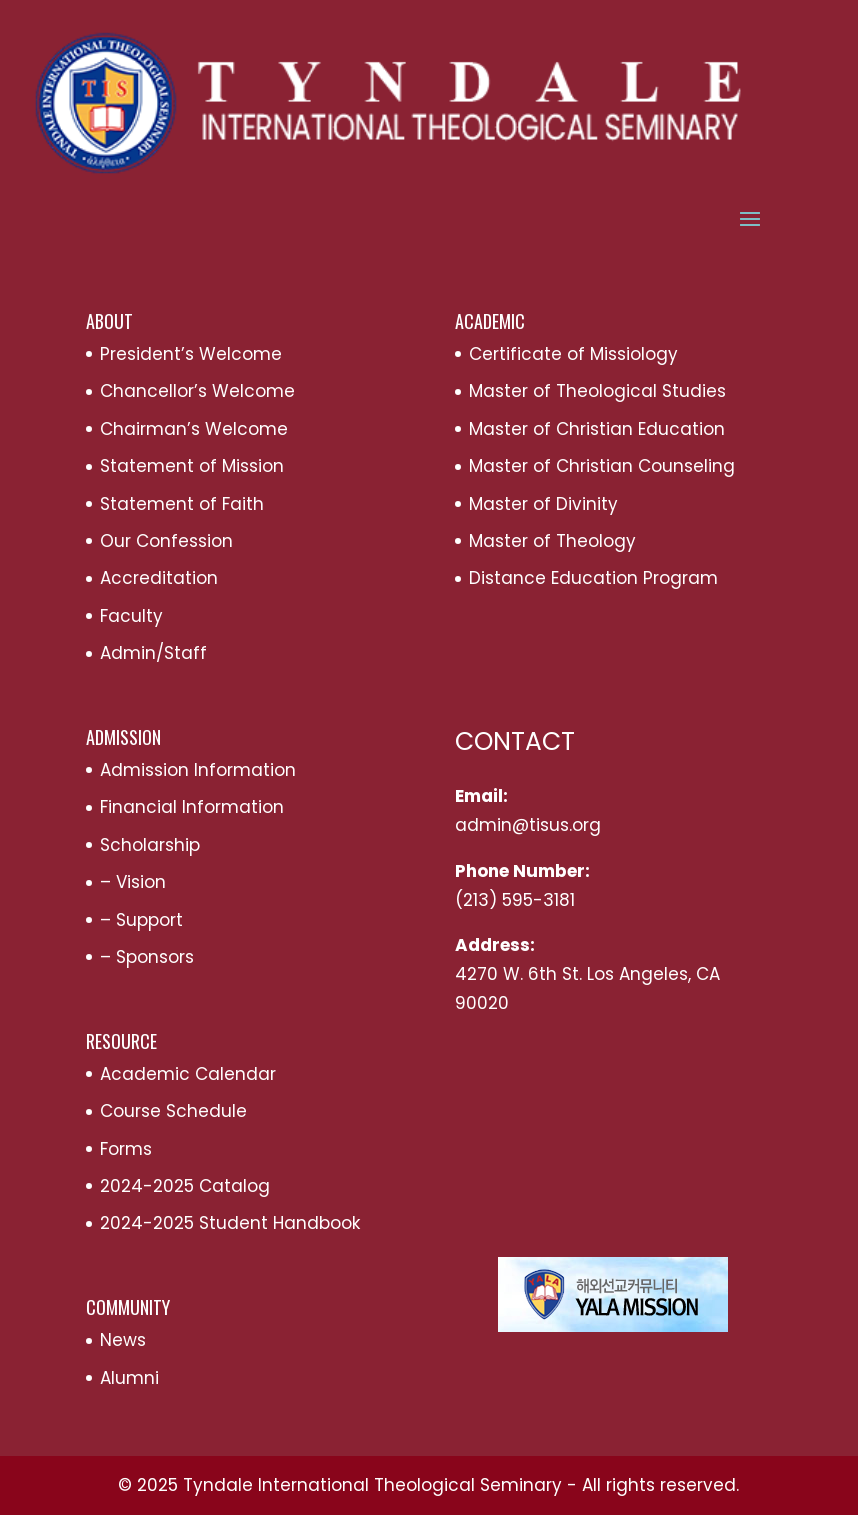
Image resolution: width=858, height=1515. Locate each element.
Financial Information (192, 807)
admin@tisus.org (528, 825)
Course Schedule (173, 1111)
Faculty (131, 616)
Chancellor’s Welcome (197, 391)
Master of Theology (552, 541)
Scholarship (150, 845)
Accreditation (159, 578)
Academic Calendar (188, 1074)
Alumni (129, 1378)
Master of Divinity (543, 504)
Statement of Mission (192, 466)
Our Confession (166, 541)
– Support (141, 920)
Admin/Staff (153, 653)
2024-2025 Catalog (185, 1186)
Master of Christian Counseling (602, 466)
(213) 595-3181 (515, 900)
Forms (126, 1149)
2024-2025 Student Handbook (230, 1223)
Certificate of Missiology (573, 354)
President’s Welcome (191, 354)
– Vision (133, 882)
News (123, 1340)
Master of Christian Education (597, 429)
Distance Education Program (593, 578)
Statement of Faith (182, 504)
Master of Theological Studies (597, 391)
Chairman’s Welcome (194, 429)
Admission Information (198, 770)
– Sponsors (147, 957)
